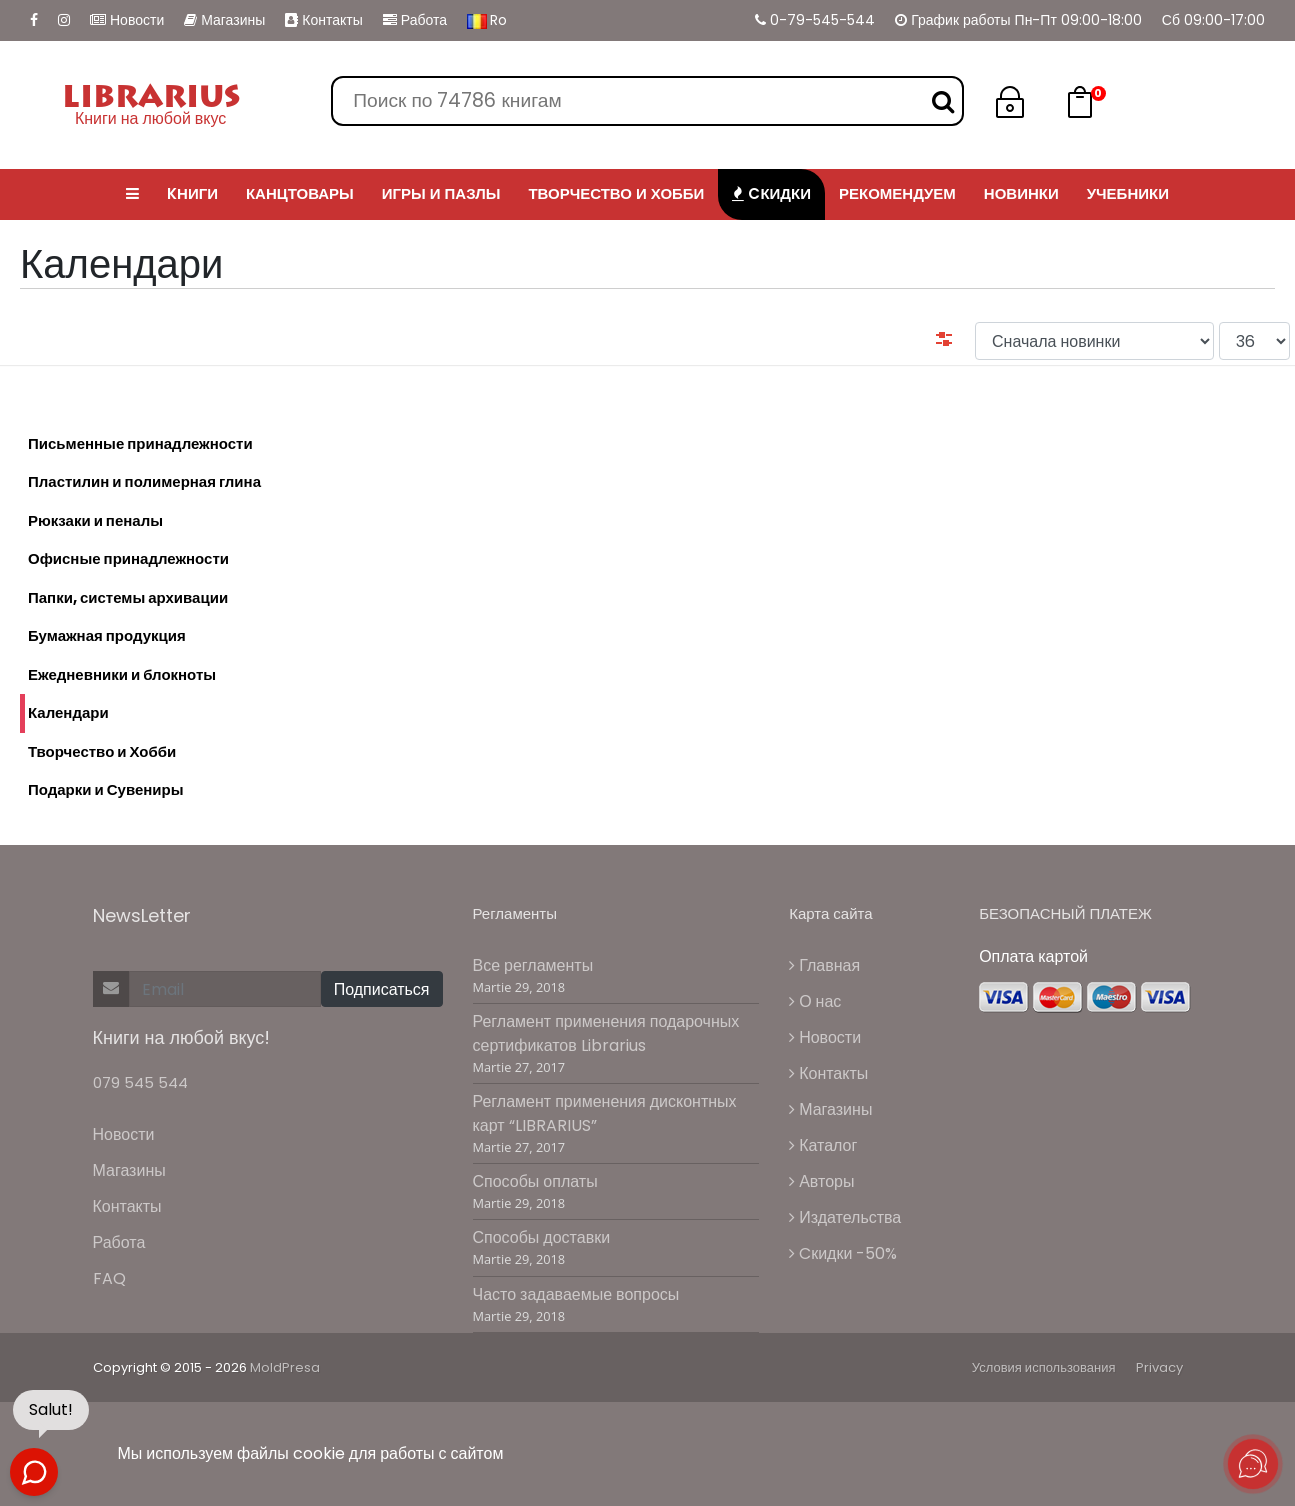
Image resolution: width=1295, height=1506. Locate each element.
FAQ (109, 1278)
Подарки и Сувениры (106, 789)
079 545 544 (140, 1082)
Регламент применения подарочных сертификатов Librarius (606, 1033)
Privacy (1159, 1367)
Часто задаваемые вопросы (576, 1294)
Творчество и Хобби (102, 751)
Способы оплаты (535, 1181)
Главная (824, 965)
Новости (127, 20)
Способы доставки (542, 1237)
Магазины (224, 20)
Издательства (845, 1217)
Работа (415, 20)
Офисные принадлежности (128, 558)
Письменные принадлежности (140, 443)
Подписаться (382, 989)
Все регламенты (533, 965)
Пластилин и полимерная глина (144, 481)
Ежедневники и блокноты (122, 674)
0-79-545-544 (815, 20)
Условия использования (1044, 1367)
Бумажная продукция (107, 635)
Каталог (823, 1145)
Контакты (323, 20)
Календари (64, 713)
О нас (815, 1001)
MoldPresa (285, 1367)
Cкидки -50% (843, 1253)
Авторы (821, 1181)
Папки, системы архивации (128, 597)
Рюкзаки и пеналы (95, 520)
